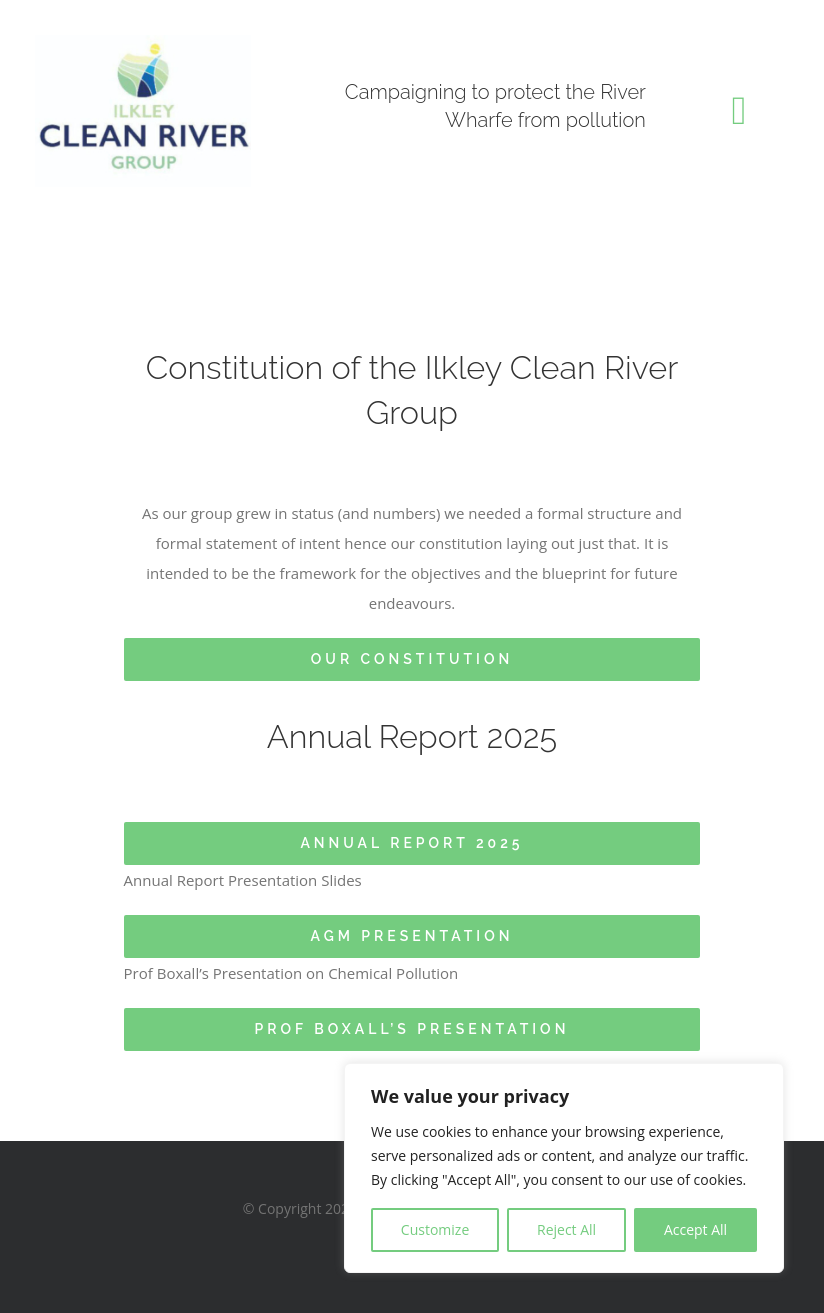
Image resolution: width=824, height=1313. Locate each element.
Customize (435, 1229)
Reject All (566, 1229)
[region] (564, 1168)
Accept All (695, 1229)
